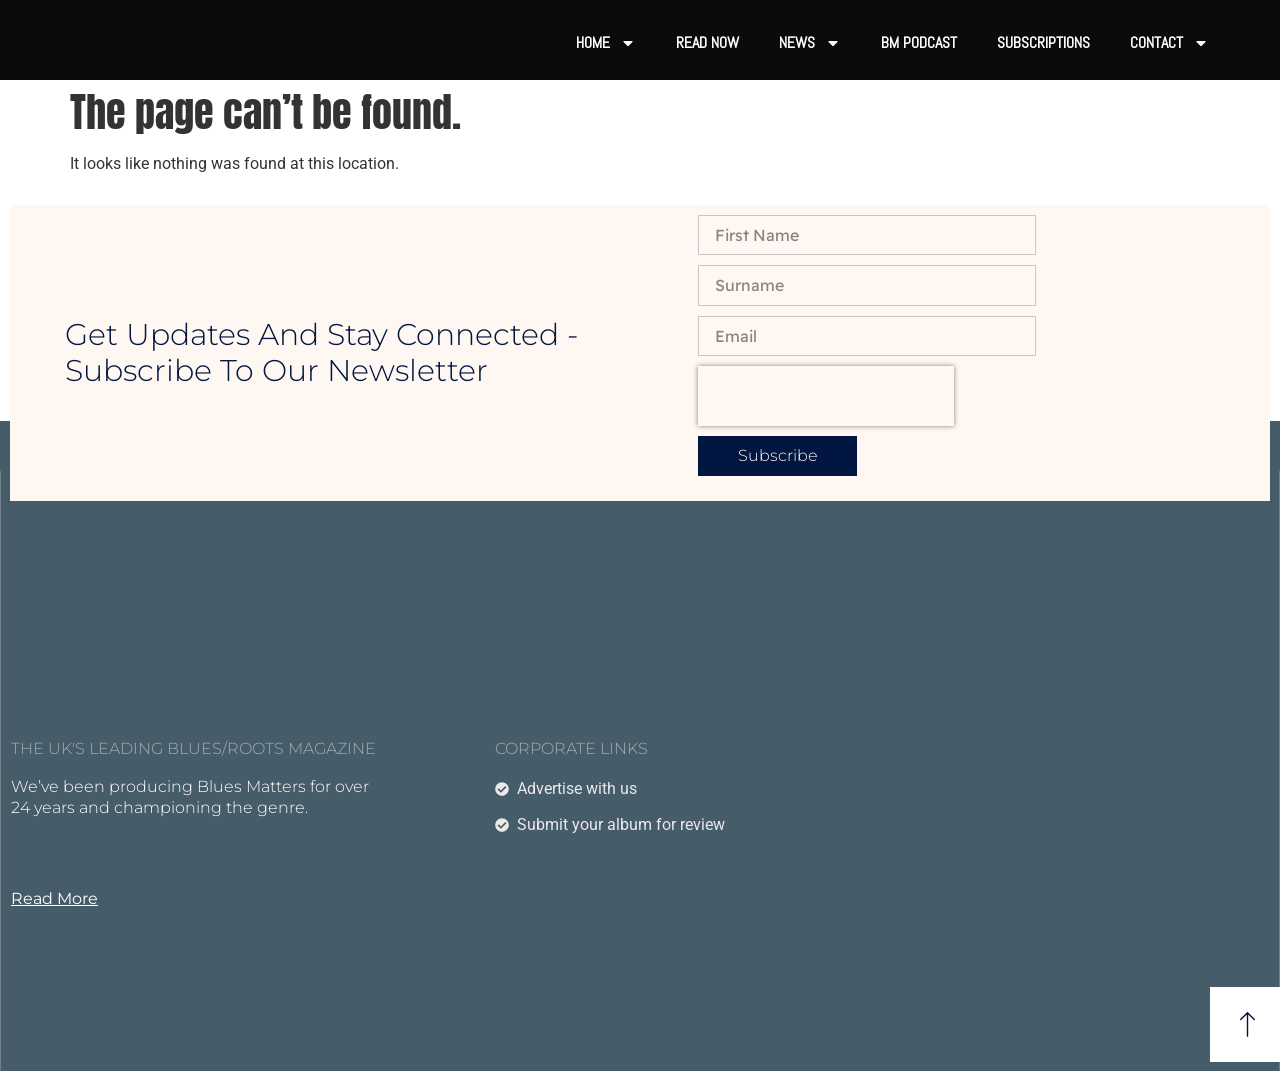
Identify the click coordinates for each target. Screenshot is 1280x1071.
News (810, 43)
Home (606, 43)
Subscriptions (1043, 42)
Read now (707, 42)
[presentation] (826, 396)
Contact (1169, 43)
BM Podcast (919, 42)
